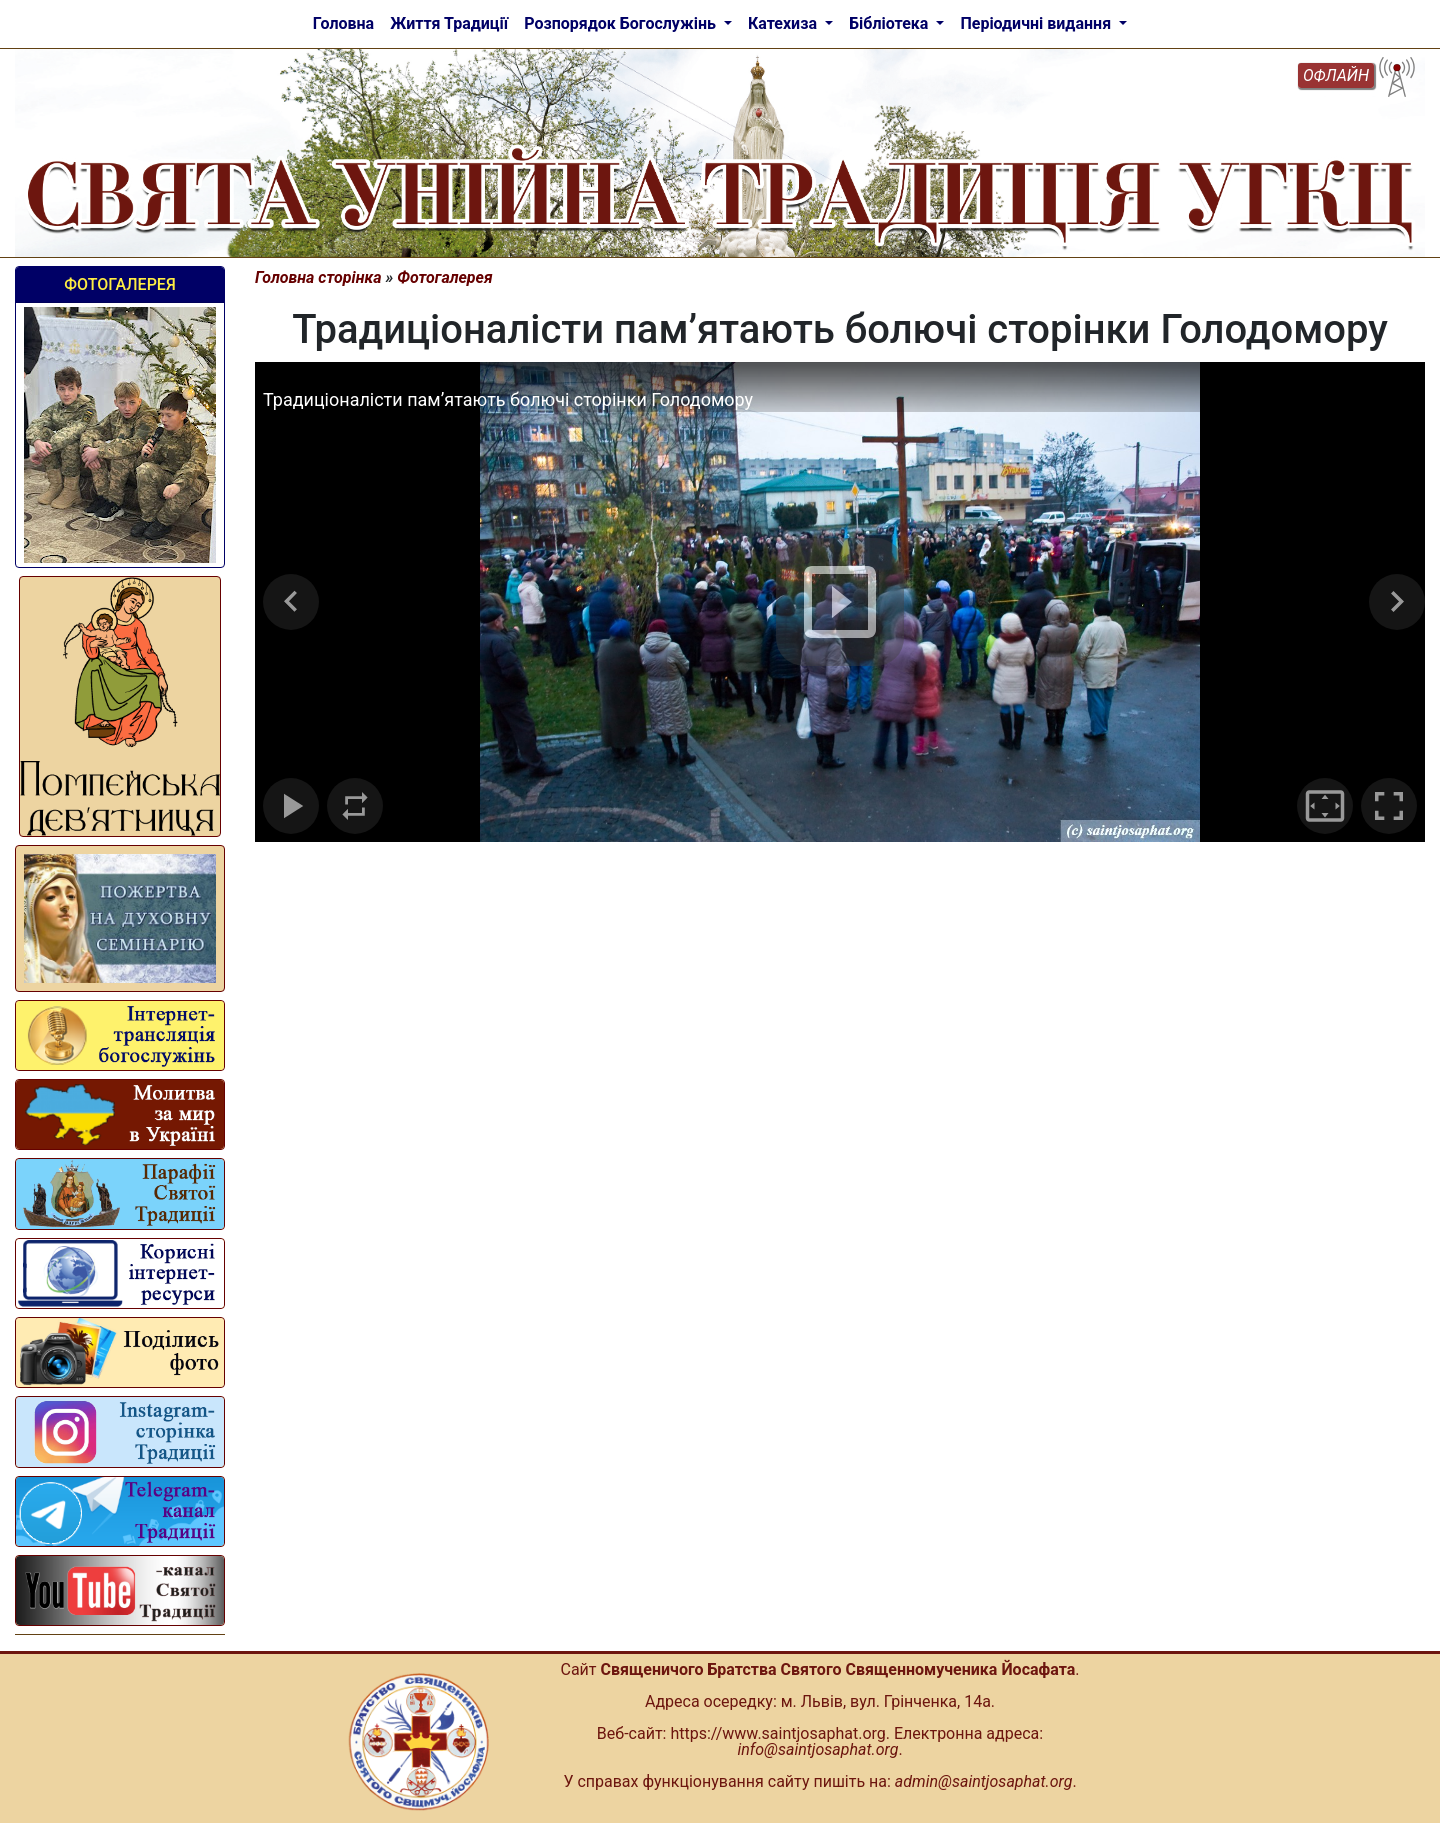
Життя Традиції (449, 23)
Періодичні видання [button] (1037, 23)
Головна (343, 23)
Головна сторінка (318, 277)
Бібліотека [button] (890, 23)
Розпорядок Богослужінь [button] (622, 23)
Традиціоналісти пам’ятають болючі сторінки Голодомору (508, 399)
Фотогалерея (119, 284)
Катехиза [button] (784, 23)
